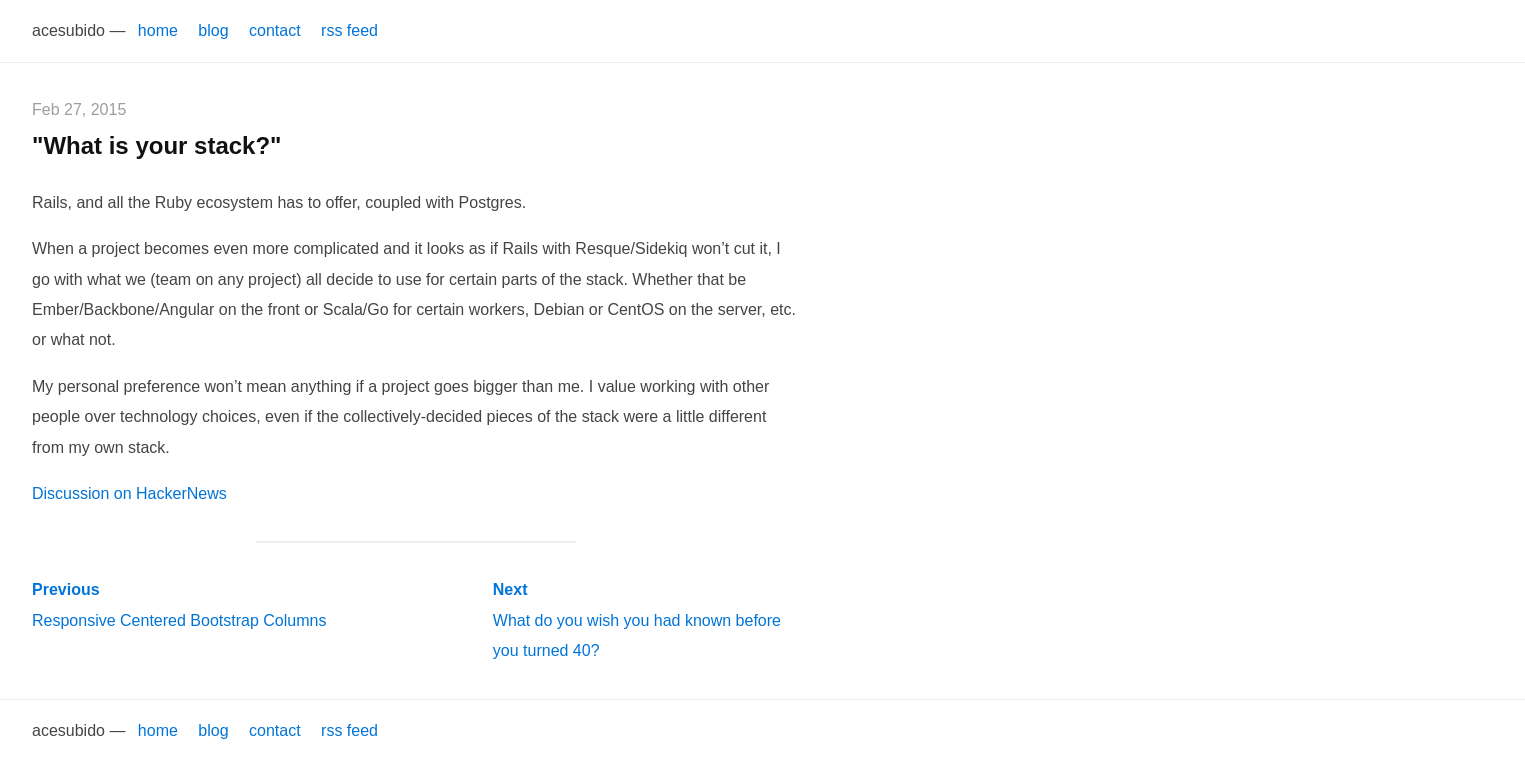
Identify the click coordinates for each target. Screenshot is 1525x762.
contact (275, 30)
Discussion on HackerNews (129, 493)
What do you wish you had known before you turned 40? (637, 620)
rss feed (349, 30)
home (158, 30)
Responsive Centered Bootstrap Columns (179, 604)
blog (213, 30)
